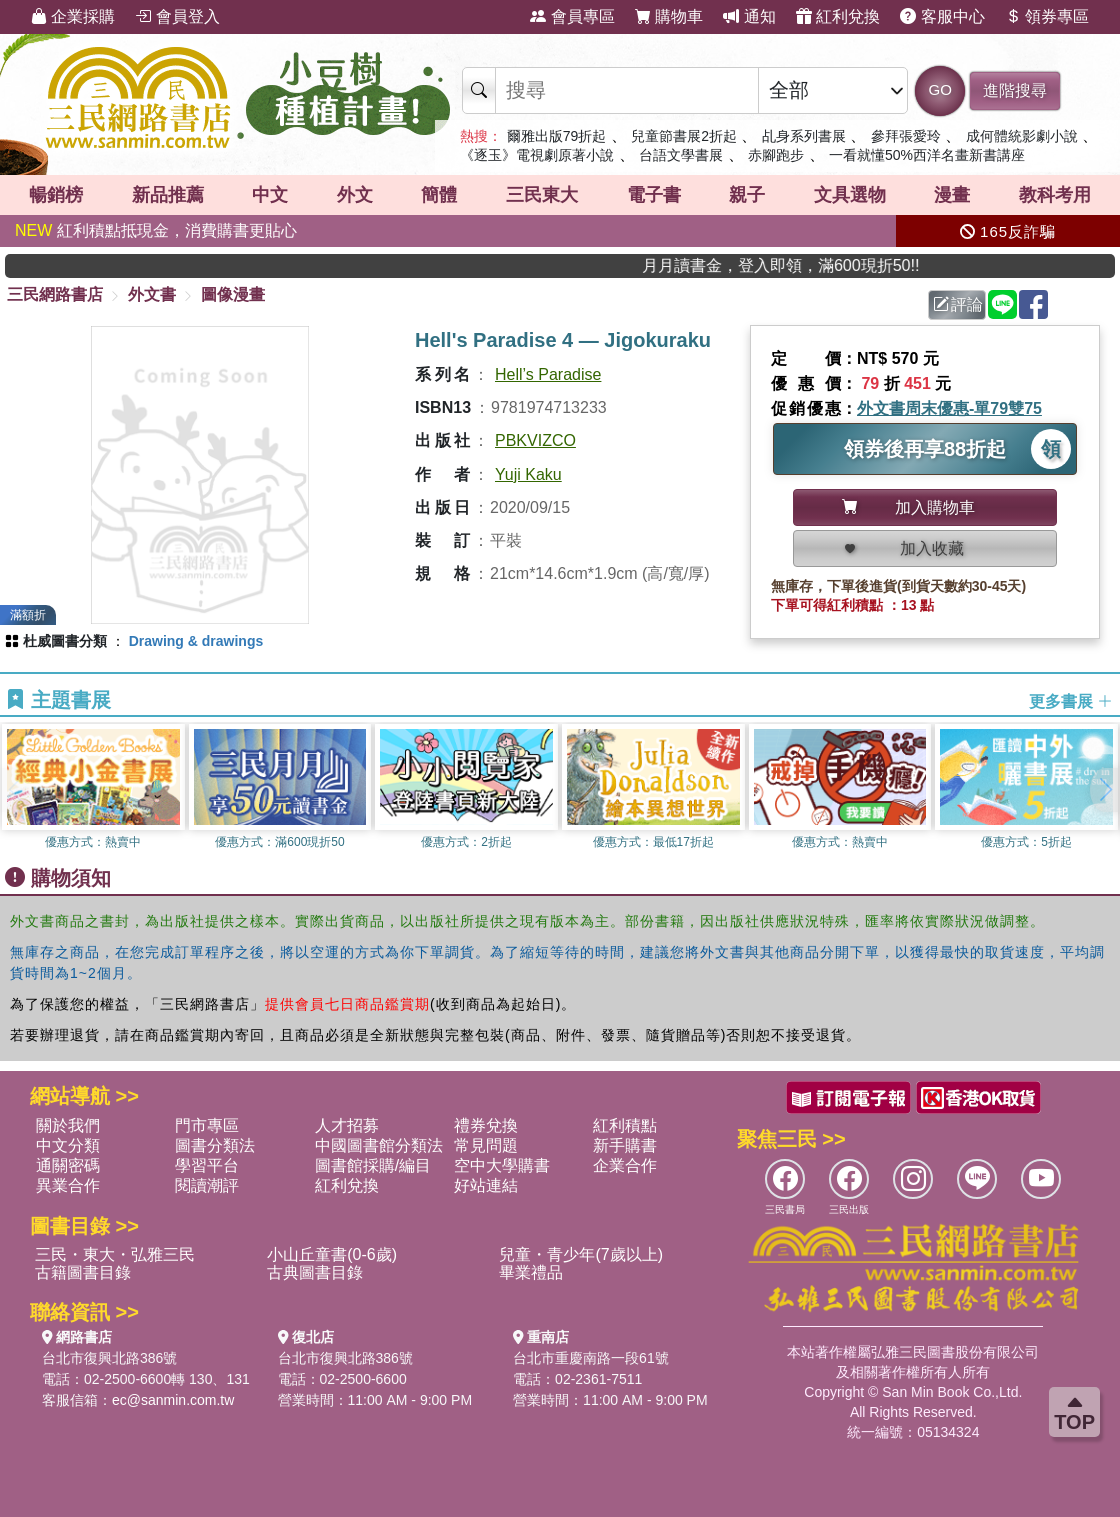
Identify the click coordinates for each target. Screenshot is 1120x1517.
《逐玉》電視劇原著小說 (537, 155)
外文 (355, 195)
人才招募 (347, 1125)
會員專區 (572, 16)
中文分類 (68, 1145)
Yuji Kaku (528, 474)
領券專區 (1047, 16)
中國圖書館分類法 (379, 1145)
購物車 (669, 16)
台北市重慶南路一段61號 (591, 1358)
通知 (749, 16)
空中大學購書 (502, 1165)
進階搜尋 (1015, 90)
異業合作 (68, 1185)
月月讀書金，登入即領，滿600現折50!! (815, 265)
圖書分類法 (215, 1145)
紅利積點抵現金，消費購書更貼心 (156, 230)
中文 (270, 195)
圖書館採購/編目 (373, 1165)
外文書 (152, 294)
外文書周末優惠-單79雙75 (949, 408)
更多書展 (1071, 700)
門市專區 (207, 1125)
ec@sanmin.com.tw (173, 1400)
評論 (958, 304)
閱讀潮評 (207, 1185)
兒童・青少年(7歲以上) (581, 1254)
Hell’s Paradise (548, 374)
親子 (747, 195)
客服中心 (942, 16)
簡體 (439, 195)
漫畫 (952, 195)
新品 (168, 195)
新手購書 (625, 1145)
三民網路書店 (55, 294)
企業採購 (73, 16)
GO (940, 89)
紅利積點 (625, 1125)
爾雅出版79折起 (557, 136)
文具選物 (850, 195)
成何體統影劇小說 (1022, 136)
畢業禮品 (531, 1272)
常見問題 (486, 1145)
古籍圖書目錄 (83, 1272)
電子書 (654, 195)
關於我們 (68, 1125)
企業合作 (625, 1165)
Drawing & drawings (196, 641)
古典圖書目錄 (315, 1272)
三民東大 (542, 195)
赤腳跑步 (776, 155)
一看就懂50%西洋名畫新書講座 (927, 155)
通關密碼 (68, 1165)
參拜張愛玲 (906, 136)
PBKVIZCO (535, 440)
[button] (1105, 790)
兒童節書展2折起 (684, 136)
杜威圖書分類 (65, 641)
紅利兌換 (838, 16)
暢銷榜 (56, 195)
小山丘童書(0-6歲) (332, 1254)
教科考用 (1055, 195)
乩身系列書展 (804, 136)
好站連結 (486, 1185)
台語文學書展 (681, 155)
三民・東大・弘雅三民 (115, 1254)
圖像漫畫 (233, 294)
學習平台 (207, 1165)
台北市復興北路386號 (109, 1358)
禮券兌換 (486, 1125)
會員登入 (177, 16)
